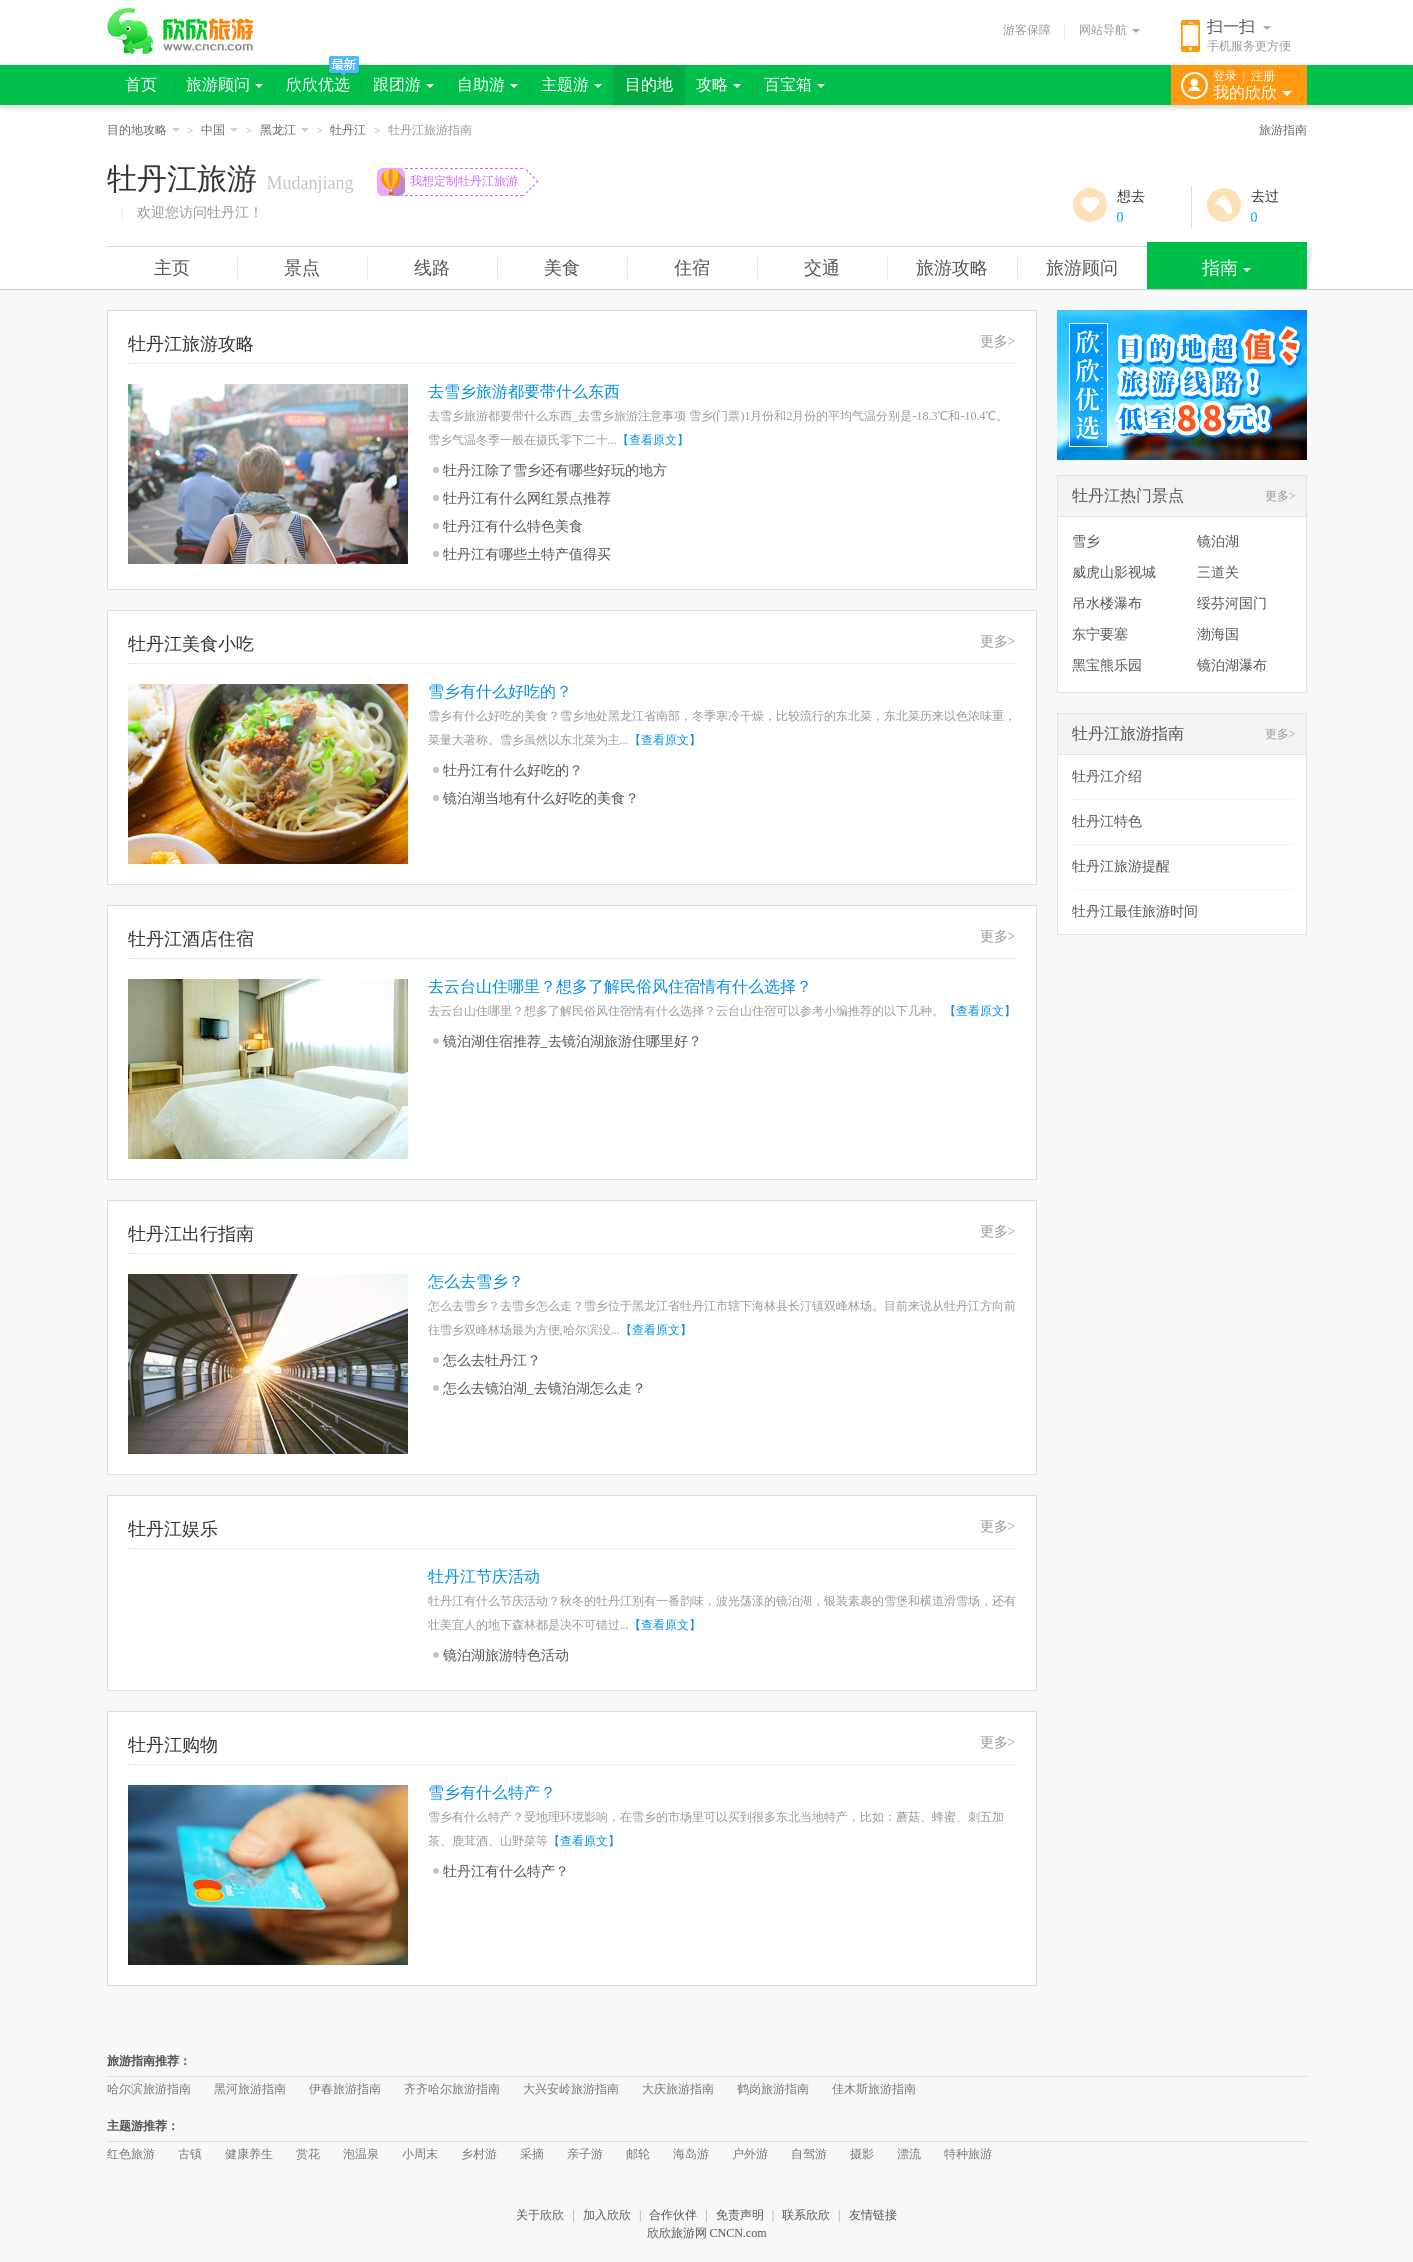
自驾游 (809, 2154)
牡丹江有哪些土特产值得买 (527, 554)
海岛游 (691, 2154)
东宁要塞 (1100, 634)
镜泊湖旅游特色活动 (506, 1655)
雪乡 (1086, 541)
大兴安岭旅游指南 (571, 2089)
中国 (219, 130)
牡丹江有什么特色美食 (513, 526)
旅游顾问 (224, 84)
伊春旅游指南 (345, 2089)
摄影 (862, 2154)
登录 (1225, 76)
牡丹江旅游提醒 (1121, 866)
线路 (432, 268)
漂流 (909, 2154)
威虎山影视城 (1114, 572)
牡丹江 (348, 130)
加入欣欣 (607, 2215)
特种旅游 (968, 2154)
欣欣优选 (318, 84)
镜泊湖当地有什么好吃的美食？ (541, 798)
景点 (302, 268)
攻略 (718, 84)
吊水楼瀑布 (1107, 603)
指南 (1226, 268)
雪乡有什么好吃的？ (500, 691)
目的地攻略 (143, 130)
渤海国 (1218, 634)
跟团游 (403, 84)
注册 (1263, 76)
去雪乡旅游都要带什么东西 (524, 391)
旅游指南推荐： (149, 2061)
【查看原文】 (653, 440)
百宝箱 (794, 84)
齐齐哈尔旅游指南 (452, 2089)
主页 (172, 268)
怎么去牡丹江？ (492, 1360)
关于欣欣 (540, 2215)
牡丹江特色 (1107, 821)
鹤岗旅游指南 (773, 2089)
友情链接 (873, 2215)
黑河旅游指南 (250, 2089)
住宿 (692, 268)
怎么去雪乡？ (476, 1281)
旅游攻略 (952, 268)
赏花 (308, 2154)
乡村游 (479, 2154)
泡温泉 (361, 2154)
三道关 (1218, 572)
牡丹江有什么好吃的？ (513, 770)
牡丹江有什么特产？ (506, 1871)
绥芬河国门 (1232, 603)
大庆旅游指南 (678, 2089)
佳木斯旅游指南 (874, 2089)
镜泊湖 (1218, 541)
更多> (998, 341)
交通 (822, 268)
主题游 (571, 84)
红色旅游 (131, 2154)
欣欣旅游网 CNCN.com (707, 2233)
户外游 (750, 2154)
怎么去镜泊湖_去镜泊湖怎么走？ (544, 1388)
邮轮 (638, 2154)
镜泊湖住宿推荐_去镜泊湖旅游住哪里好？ (572, 1041)
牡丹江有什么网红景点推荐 (527, 498)
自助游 (487, 84)
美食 (562, 268)
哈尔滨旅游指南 (149, 2089)
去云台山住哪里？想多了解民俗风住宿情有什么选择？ (620, 986)
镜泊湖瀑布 (1232, 665)
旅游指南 (1283, 130)
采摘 (532, 2154)
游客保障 (1027, 30)
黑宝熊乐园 (1107, 665)
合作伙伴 (673, 2215)
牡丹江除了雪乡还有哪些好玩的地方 (555, 470)
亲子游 (585, 2154)
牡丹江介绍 (1107, 776)
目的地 (649, 84)
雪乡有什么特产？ (492, 1792)
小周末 (420, 2154)
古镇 (190, 2154)
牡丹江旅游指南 (1128, 733)
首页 (141, 84)
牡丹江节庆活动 (484, 1576)
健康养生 (249, 2154)
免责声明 (740, 2215)
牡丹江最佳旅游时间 (1135, 911)
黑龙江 (284, 130)
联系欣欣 (806, 2215)
